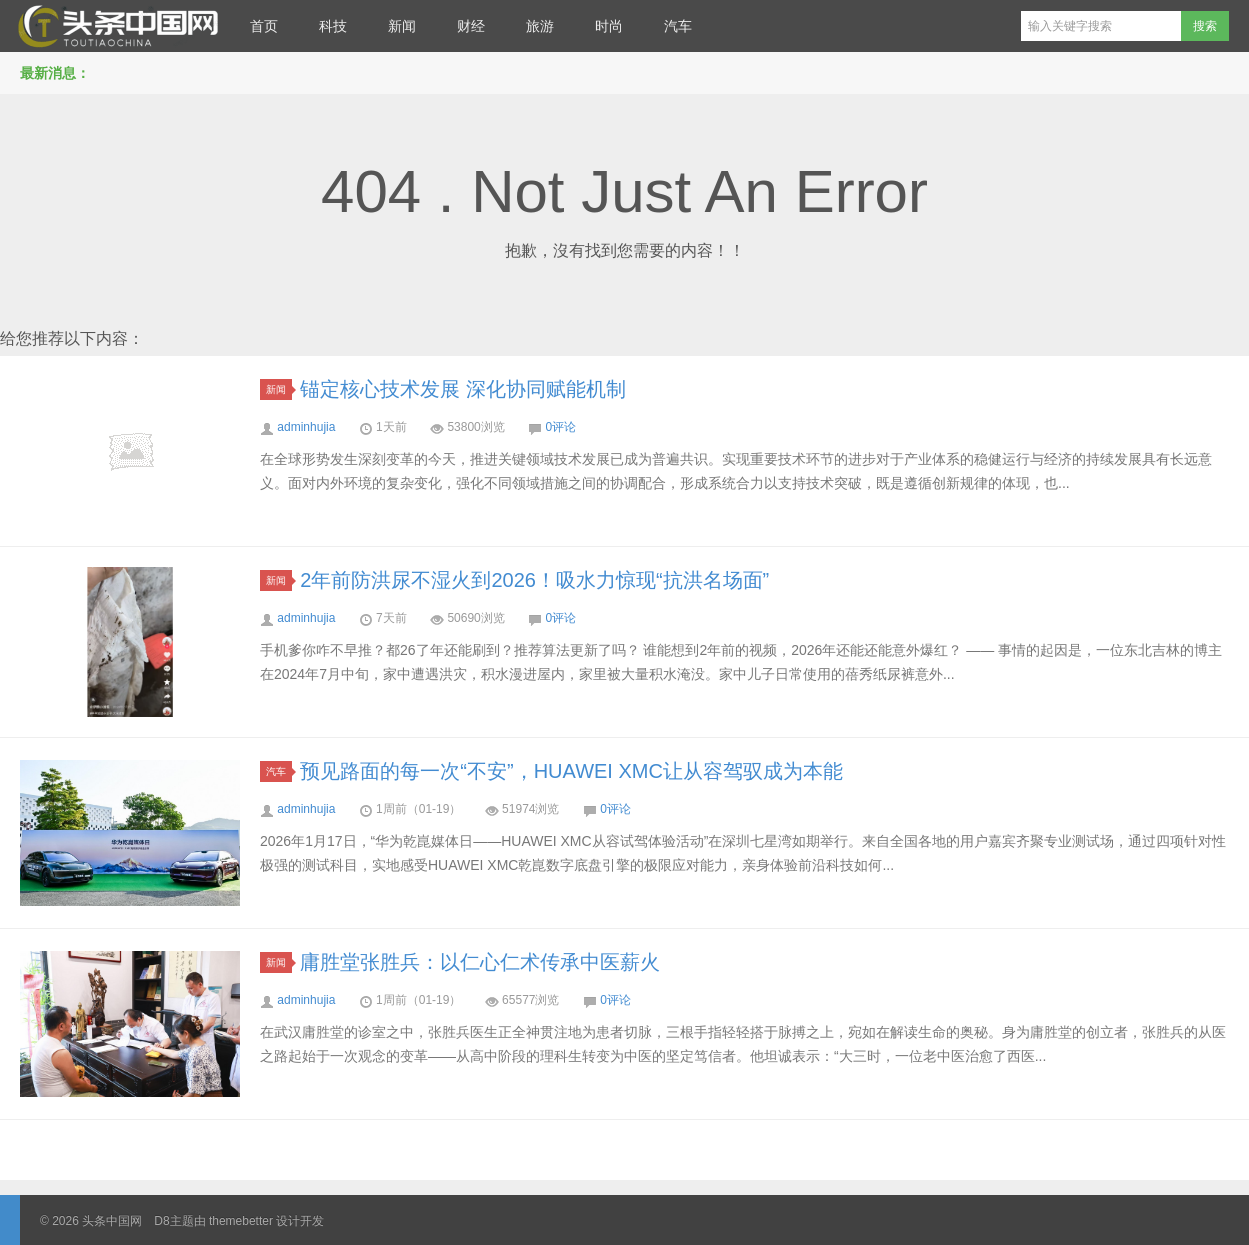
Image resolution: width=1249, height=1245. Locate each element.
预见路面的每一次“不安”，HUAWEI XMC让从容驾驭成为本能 (571, 771)
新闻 (402, 26)
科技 (333, 26)
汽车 (678, 26)
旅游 (540, 26)
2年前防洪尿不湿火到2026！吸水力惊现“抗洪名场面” (534, 580)
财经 (471, 26)
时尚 (609, 26)
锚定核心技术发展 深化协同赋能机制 (463, 389)
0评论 (560, 427)
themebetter (241, 1221)
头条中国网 (115, 26)
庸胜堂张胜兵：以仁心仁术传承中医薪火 (480, 962)
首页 (264, 26)
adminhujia (306, 427)
